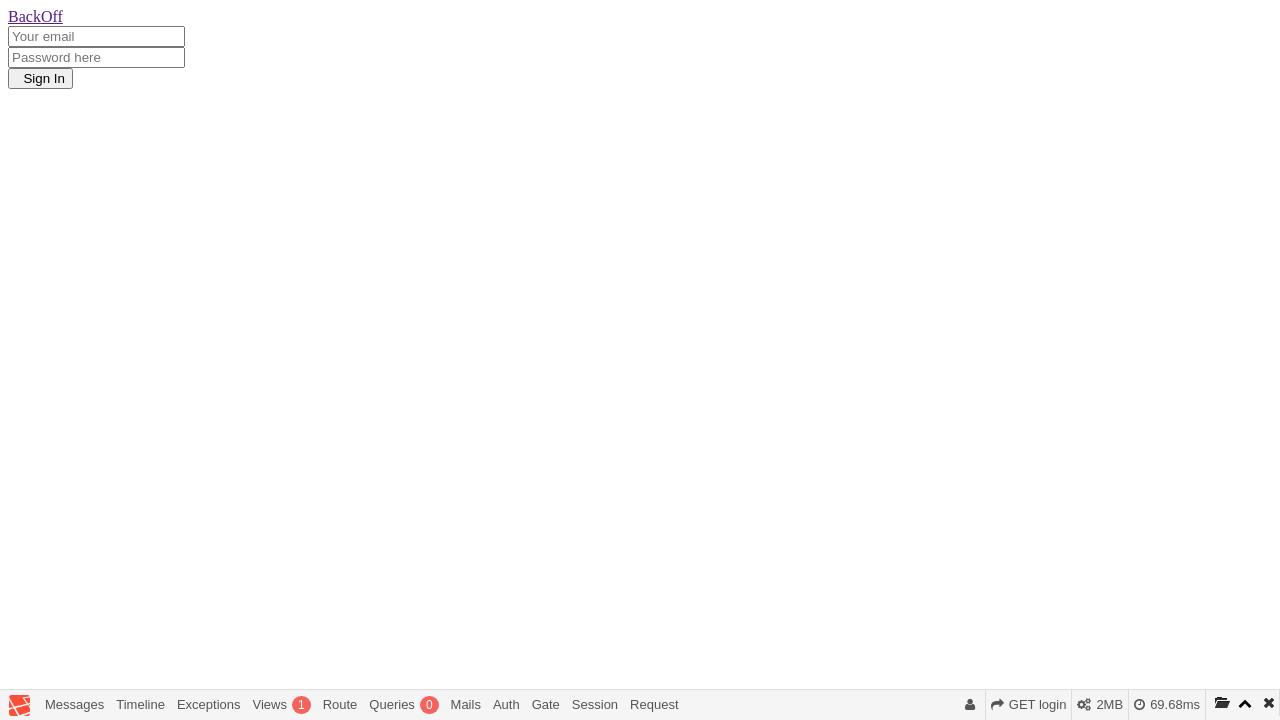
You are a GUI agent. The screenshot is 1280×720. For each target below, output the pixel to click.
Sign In (40, 78)
